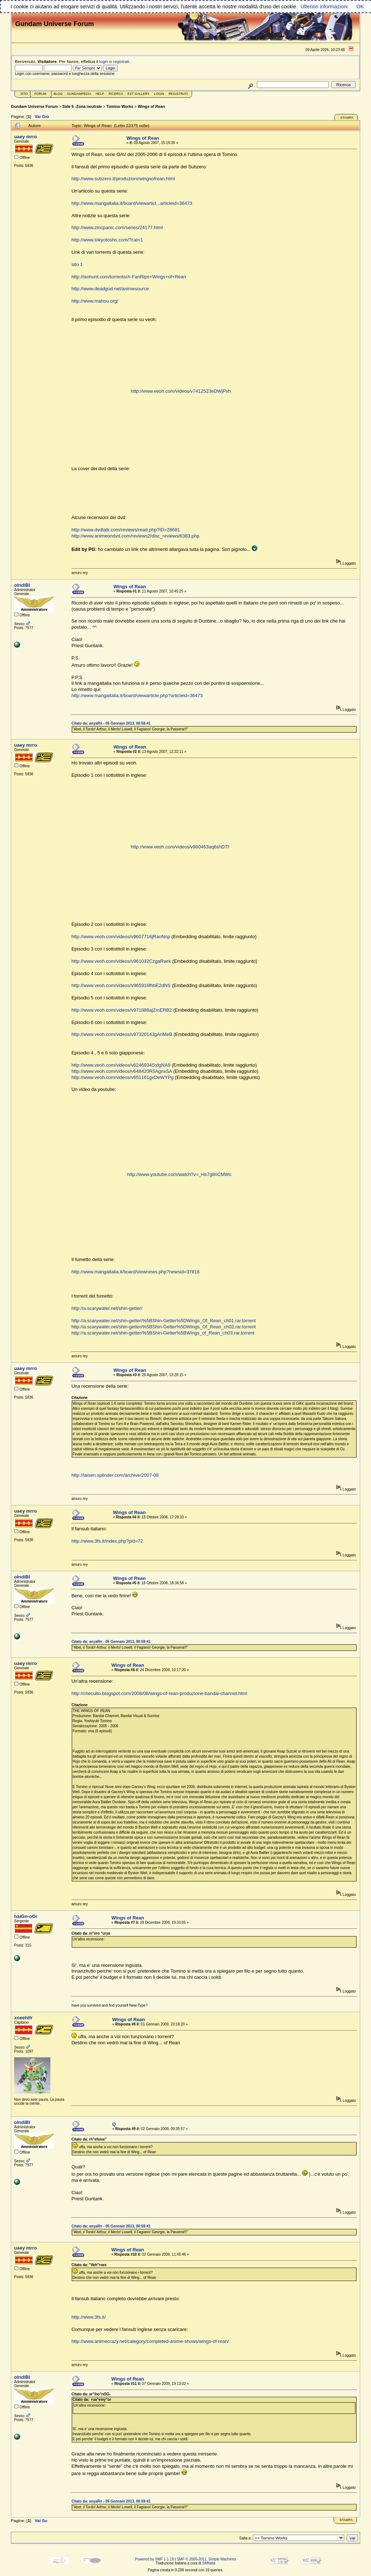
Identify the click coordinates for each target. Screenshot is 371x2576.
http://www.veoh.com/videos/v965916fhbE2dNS (121, 985)
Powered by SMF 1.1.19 (154, 2559)
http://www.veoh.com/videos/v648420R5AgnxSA (121, 1071)
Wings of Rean (151, 106)
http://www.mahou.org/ (94, 301)
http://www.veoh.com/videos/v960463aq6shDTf (180, 846)
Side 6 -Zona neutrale (82, 106)
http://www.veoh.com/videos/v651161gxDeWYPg (122, 1077)
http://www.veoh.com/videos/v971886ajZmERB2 (121, 1010)
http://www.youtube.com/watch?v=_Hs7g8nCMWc (179, 1174)
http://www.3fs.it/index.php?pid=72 (107, 1541)
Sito (24, 94)
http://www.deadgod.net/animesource (110, 288)
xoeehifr (23, 2017)
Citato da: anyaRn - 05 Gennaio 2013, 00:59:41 (110, 723)
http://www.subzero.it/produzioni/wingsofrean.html (123, 178)
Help (100, 94)
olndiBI (22, 585)
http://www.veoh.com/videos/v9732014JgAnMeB (121, 1034)
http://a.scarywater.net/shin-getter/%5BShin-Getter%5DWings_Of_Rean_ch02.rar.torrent (163, 1326)
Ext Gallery (139, 94)
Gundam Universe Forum (34, 106)
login (103, 61)
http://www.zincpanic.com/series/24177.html (117, 227)
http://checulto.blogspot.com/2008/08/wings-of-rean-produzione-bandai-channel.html (159, 1693)
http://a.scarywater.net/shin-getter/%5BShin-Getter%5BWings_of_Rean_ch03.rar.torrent (162, 1333)
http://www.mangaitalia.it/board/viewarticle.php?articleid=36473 (137, 695)
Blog (58, 94)
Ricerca (115, 94)
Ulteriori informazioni (323, 6)
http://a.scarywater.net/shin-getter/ (106, 1308)
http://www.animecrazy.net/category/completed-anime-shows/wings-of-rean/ (150, 2341)
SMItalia (208, 2563)
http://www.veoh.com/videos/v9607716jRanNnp (120, 936)
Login (159, 94)
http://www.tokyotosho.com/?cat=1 (107, 240)
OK (360, 6)
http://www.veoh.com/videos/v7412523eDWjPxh (181, 391)
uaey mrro (25, 136)
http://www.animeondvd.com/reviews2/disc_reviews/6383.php (135, 536)
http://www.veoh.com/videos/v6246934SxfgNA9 (120, 1065)
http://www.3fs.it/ (88, 2317)
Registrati (178, 94)
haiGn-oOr (25, 1916)
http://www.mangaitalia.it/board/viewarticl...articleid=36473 (131, 203)
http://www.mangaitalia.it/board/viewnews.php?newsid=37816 (135, 1271)
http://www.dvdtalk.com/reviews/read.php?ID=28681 (125, 529)
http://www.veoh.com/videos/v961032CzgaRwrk (121, 961)
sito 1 (77, 264)
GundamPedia (79, 94)
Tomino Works (120, 106)
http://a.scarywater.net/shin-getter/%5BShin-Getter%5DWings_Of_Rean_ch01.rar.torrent (163, 1320)
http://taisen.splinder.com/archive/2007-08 (115, 1475)
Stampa (346, 117)
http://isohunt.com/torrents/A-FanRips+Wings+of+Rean (128, 276)
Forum (40, 94)
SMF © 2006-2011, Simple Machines (206, 2559)
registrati (121, 61)
